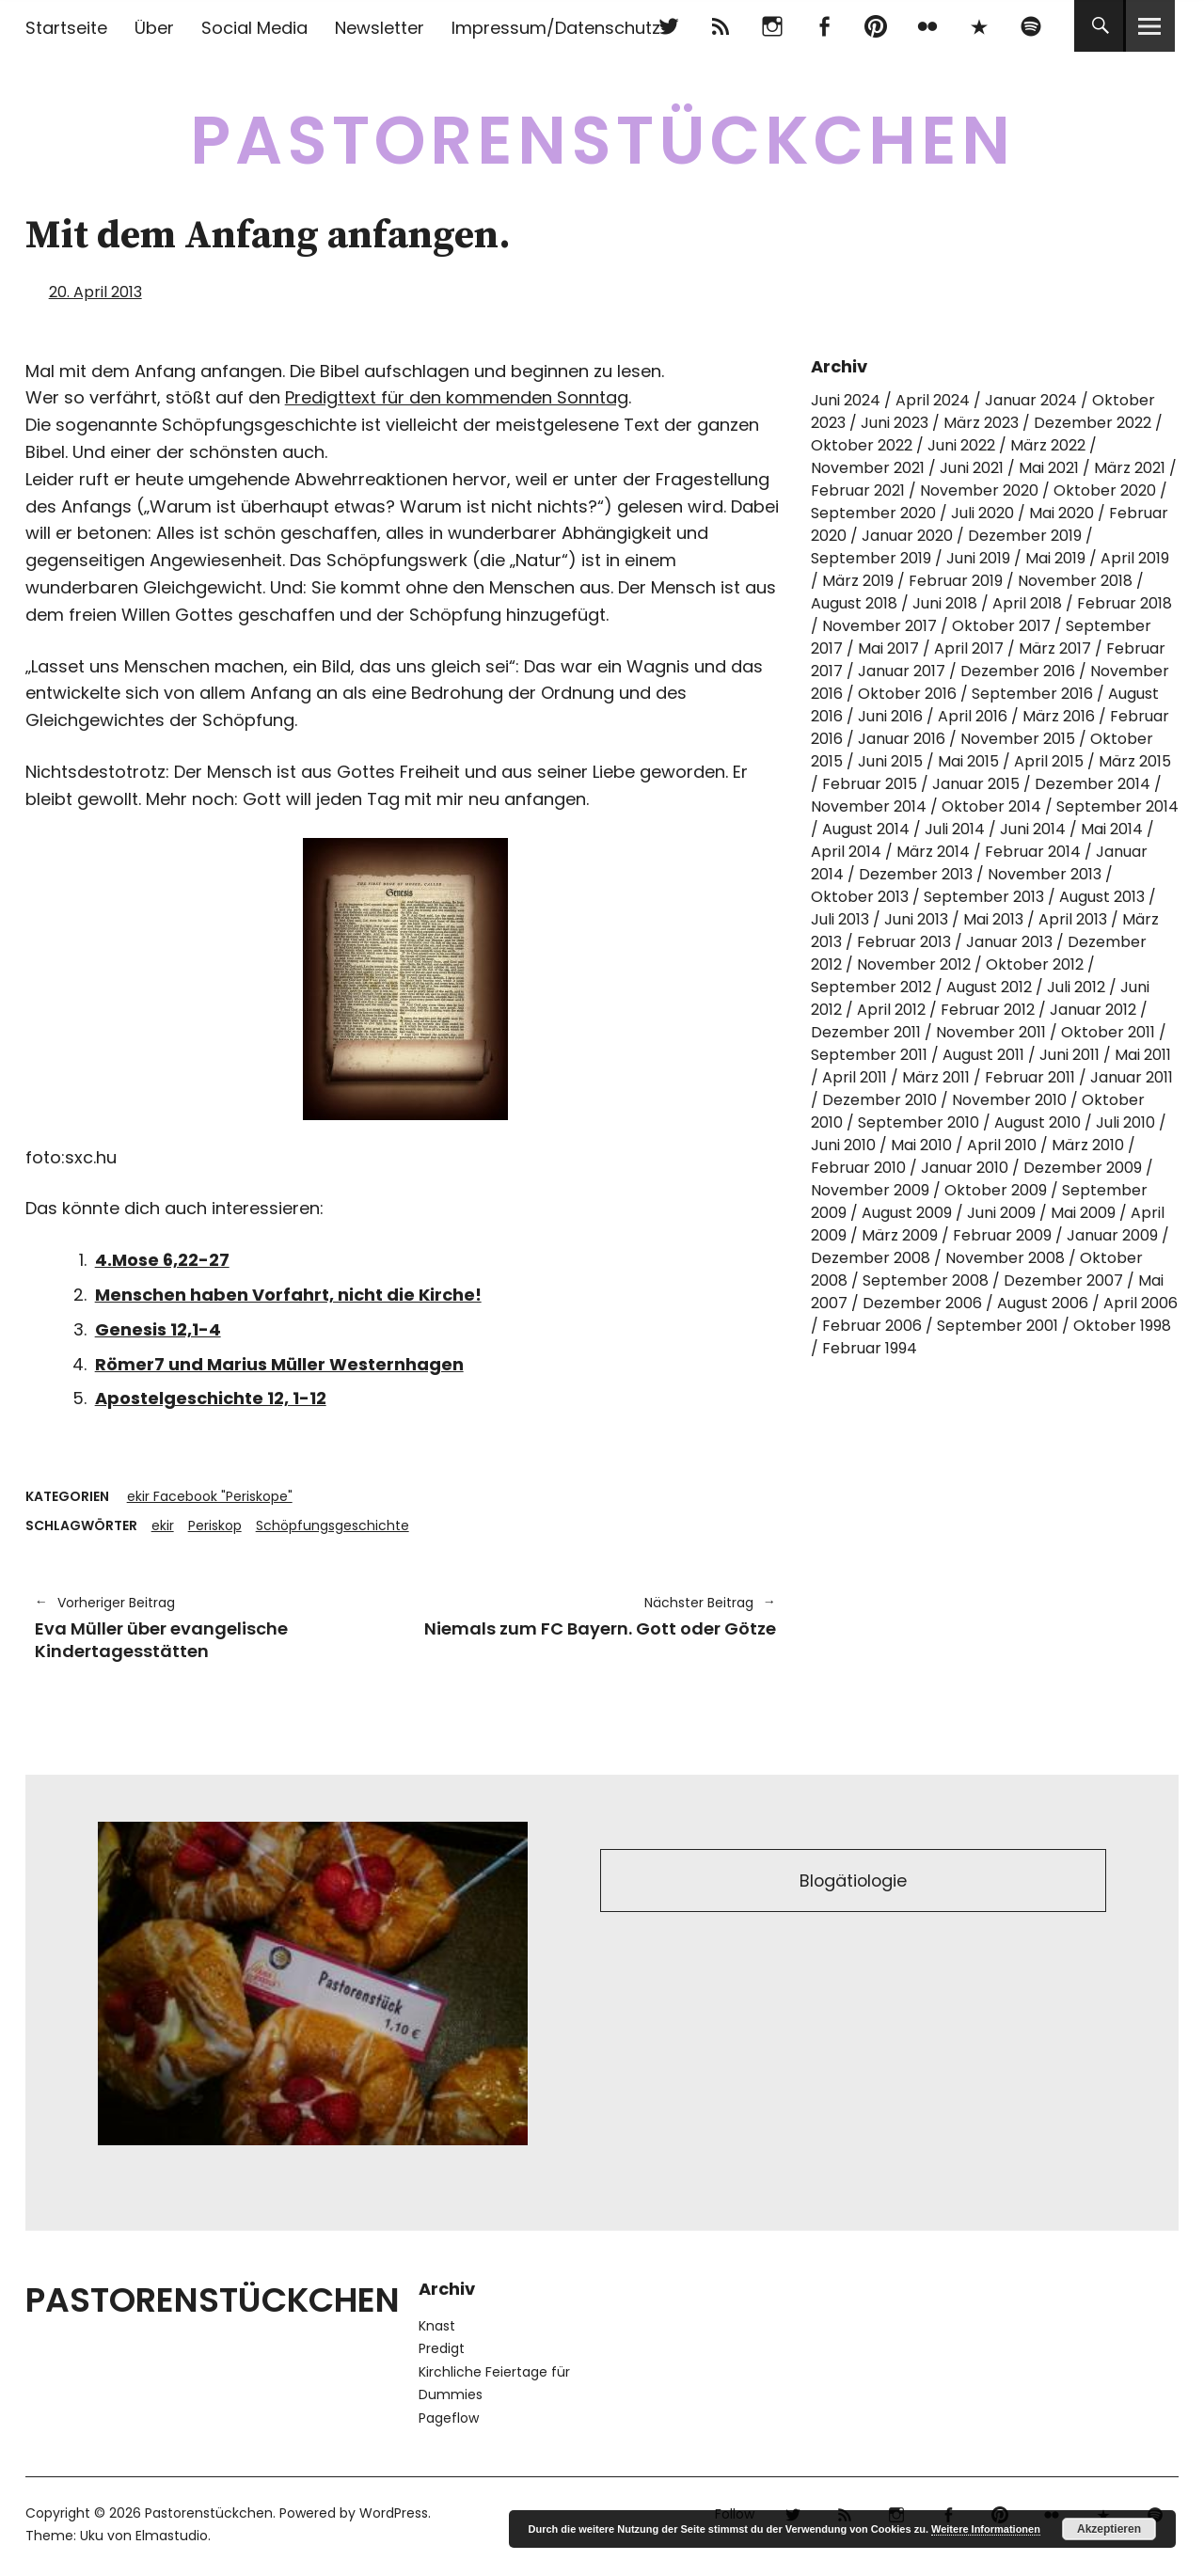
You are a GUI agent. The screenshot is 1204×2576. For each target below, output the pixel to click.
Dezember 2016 (1017, 671)
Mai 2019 (1055, 558)
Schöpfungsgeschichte (332, 1525)
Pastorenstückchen (602, 140)
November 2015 (1017, 739)
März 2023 (981, 423)
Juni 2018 (944, 603)
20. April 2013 (95, 292)
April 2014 (846, 851)
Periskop (215, 1525)
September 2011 (869, 1055)
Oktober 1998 (1122, 1325)
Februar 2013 (904, 942)
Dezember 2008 (870, 1258)
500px (979, 26)
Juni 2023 (894, 423)
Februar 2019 (956, 581)
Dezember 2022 (1092, 423)
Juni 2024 (845, 400)
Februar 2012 (988, 1009)
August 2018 (854, 603)
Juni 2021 (972, 468)
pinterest (875, 26)
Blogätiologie (854, 1881)
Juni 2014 (1033, 829)
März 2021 (1129, 468)
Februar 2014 (1033, 851)
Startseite (66, 28)
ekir (162, 1525)
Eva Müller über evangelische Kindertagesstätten (211, 1627)
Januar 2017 (901, 671)
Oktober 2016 (907, 693)
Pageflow (449, 2418)
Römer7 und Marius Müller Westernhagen (279, 1364)
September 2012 (871, 987)
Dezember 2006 (922, 1303)
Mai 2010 (921, 1145)
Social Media (254, 28)
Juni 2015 (890, 761)
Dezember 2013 (916, 874)
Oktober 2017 (1001, 626)
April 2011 (854, 1077)
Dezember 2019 (1025, 535)
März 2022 (1047, 445)
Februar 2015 (869, 784)
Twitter (668, 26)
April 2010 (1002, 1145)
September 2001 (997, 1325)
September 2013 (984, 897)
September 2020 (873, 513)
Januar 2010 (964, 1167)
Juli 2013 (840, 919)
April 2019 (1135, 558)
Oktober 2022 (861, 445)
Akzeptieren (1109, 2529)
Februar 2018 (1124, 603)
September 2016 (1032, 693)
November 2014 (869, 806)
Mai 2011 (1143, 1055)
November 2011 (991, 1032)
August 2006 (1042, 1303)
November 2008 (1005, 1258)
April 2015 (1049, 761)
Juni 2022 (961, 445)
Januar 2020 (907, 535)
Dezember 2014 (1092, 784)
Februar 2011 (1030, 1077)
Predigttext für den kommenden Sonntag (456, 397)
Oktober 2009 (995, 1190)
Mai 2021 (1049, 468)
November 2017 (879, 626)
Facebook (823, 26)
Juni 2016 (890, 716)
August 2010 (1037, 1122)
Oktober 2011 (1108, 1032)
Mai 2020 (1061, 513)
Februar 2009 (1002, 1235)
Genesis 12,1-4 (158, 1329)
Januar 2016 (901, 739)
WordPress (393, 2513)
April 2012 (891, 1009)
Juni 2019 (978, 558)
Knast (437, 2325)
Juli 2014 (955, 829)
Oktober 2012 (1035, 964)
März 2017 (1055, 648)
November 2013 (1044, 874)
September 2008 (926, 1280)
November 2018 (1075, 581)
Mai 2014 (1112, 829)
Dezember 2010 (879, 1100)
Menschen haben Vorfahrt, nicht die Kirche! (288, 1294)
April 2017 (969, 648)
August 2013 (1102, 897)
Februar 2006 (872, 1325)
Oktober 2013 (860, 897)
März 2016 (1058, 716)
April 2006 (1140, 1303)
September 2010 (918, 1122)
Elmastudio (171, 2535)
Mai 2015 (968, 761)
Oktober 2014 (991, 806)
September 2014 (1117, 806)
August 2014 (866, 829)
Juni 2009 (1001, 1213)
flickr (927, 26)
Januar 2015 (976, 784)
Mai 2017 (888, 648)
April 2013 (1072, 919)
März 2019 (858, 581)
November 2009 (870, 1190)
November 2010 (1009, 1100)
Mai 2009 (1083, 1213)
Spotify (1030, 26)
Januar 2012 (1093, 1009)
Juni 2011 (1069, 1055)
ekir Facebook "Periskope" (210, 1496)
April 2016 (972, 716)
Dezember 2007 (1063, 1280)
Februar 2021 (858, 490)
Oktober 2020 (1105, 490)
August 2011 (983, 1055)
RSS (720, 26)
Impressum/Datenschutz (556, 28)
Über (154, 28)
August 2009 (907, 1213)
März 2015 (1135, 761)
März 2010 (1088, 1145)
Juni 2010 (843, 1145)
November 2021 (868, 468)
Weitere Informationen (985, 2529)
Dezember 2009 (1082, 1167)
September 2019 (871, 558)
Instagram (772, 26)
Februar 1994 (869, 1348)
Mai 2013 (993, 919)
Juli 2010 (1125, 1122)
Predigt (442, 2348)
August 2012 (989, 987)
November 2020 (979, 490)
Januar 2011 (1131, 1077)
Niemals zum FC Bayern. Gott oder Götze (600, 1616)
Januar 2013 (1009, 942)
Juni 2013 (916, 919)
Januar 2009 (1112, 1235)
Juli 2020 (982, 513)
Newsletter (379, 28)
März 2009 (900, 1235)
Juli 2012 (1076, 987)
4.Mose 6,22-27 (162, 1260)
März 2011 (936, 1077)
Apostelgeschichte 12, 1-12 (210, 1398)
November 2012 (914, 964)
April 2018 (1027, 603)
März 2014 (933, 851)
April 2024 (932, 400)
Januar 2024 (1031, 400)
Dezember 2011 (866, 1032)
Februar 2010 (858, 1167)
